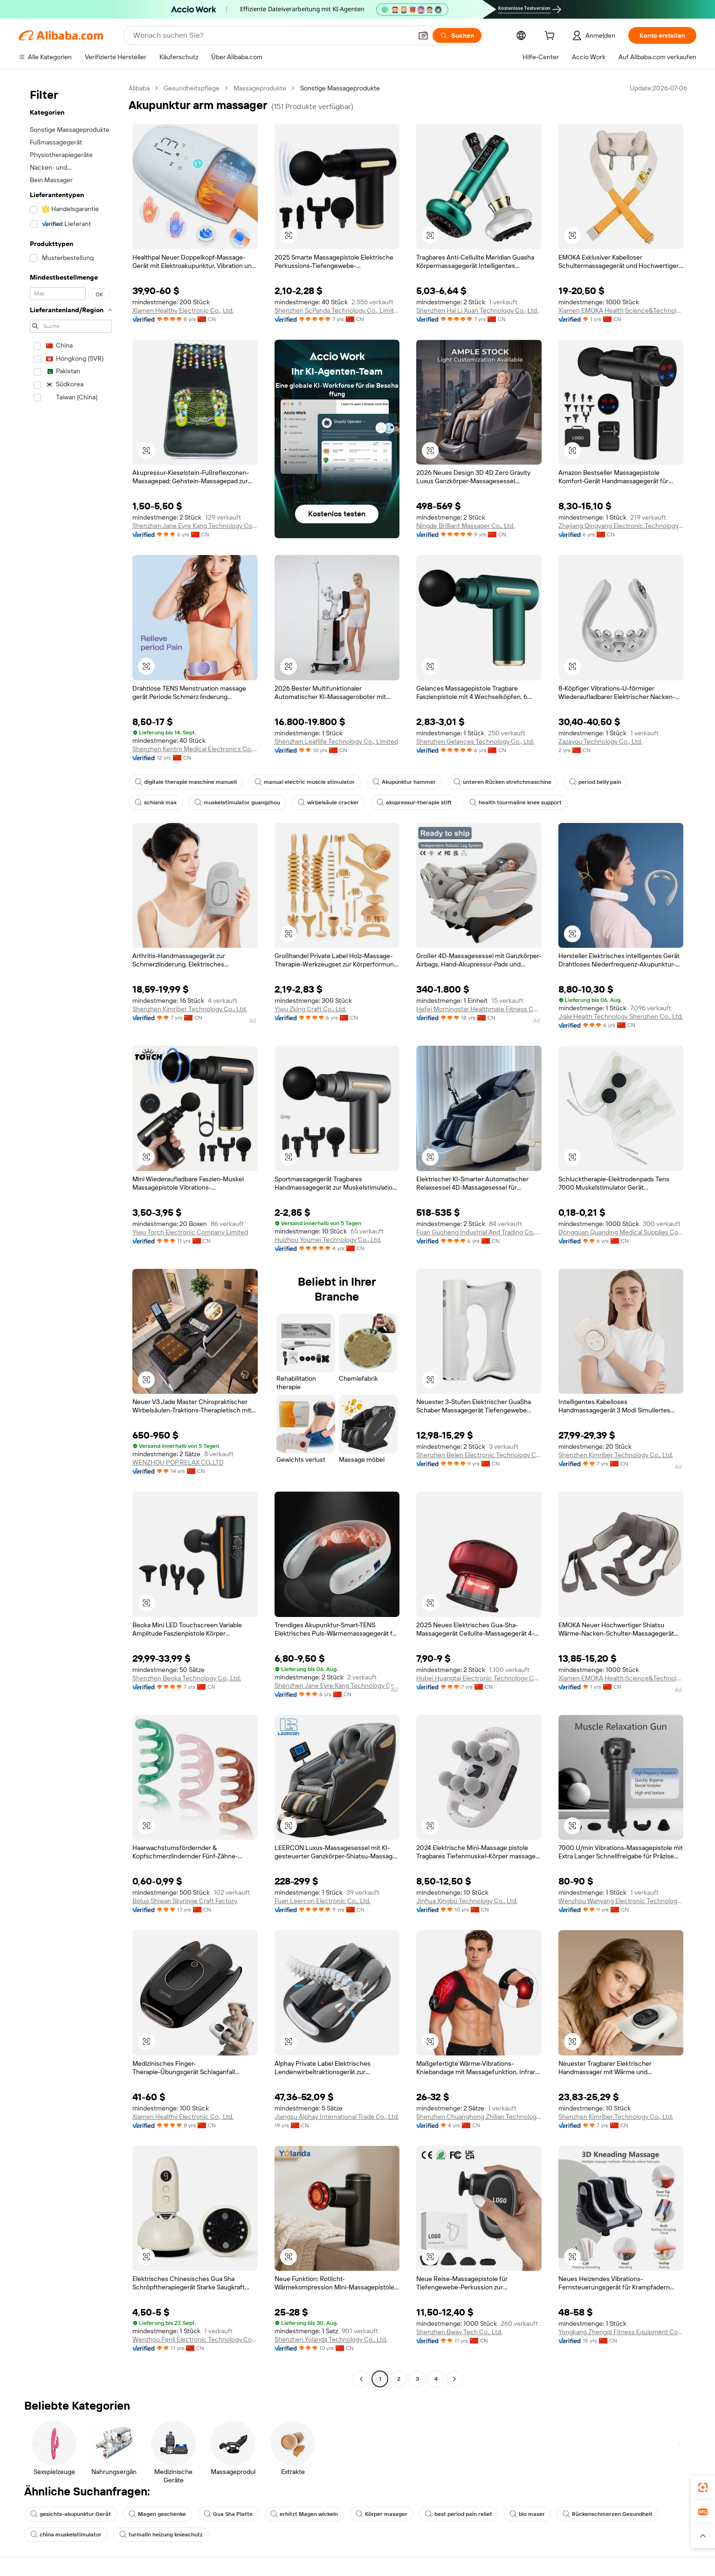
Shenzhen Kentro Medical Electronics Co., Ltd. (195, 749)
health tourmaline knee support (515, 802)
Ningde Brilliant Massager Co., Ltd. (465, 525)
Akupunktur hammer (404, 782)
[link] (703, 2487)
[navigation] (70, 1234)
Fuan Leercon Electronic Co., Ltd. (323, 1901)
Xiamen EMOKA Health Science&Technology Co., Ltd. (621, 310)
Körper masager (381, 2514)
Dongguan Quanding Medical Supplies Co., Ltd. (621, 1232)
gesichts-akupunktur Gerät (70, 2514)
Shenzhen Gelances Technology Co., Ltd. (475, 741)
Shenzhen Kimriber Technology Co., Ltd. (189, 1009)
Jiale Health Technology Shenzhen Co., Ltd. (620, 1016)
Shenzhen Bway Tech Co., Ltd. (459, 2332)
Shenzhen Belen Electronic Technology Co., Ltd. (479, 1455)
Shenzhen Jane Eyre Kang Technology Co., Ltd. (195, 525)
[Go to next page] (454, 2378)
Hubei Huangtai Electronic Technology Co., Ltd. (479, 1678)
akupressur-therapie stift (414, 802)
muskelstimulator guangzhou (237, 802)
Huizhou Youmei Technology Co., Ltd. (328, 1239)
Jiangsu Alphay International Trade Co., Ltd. (337, 2116)
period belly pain (595, 782)
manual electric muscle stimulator (304, 782)
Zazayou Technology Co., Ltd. (600, 741)
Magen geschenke (157, 2514)
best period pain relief (458, 2514)
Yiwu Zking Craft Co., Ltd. (310, 1009)
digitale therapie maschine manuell (186, 782)
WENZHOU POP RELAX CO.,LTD (178, 1462)
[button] (423, 35)
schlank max (156, 802)
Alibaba (139, 88)
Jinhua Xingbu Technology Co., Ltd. (466, 1901)
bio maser (527, 2514)
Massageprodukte (260, 88)
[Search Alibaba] (271, 35)
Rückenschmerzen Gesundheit (608, 2514)
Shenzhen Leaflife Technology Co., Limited (336, 741)
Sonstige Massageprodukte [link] (340, 88)
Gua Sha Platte (228, 2514)
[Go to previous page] (361, 2378)
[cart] (551, 37)
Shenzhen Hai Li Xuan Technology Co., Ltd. (477, 310)
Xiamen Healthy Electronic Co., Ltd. (183, 310)
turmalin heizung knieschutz (161, 2534)
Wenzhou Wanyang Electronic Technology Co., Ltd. (621, 1901)
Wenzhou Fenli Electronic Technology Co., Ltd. (195, 2339)
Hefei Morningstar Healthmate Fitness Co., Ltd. (479, 1009)
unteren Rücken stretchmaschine (502, 782)
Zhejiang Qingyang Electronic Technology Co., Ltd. (621, 525)
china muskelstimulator (66, 2534)
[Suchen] (457, 35)
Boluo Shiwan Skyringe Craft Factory (184, 1901)
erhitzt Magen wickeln (304, 2514)
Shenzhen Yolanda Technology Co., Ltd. (331, 2339)
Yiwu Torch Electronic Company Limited (190, 1232)
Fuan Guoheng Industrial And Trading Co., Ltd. (479, 1232)
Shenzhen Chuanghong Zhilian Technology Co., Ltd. (479, 2116)
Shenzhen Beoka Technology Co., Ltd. (186, 1678)
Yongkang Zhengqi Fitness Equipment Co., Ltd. (621, 2332)
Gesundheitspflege (192, 88)
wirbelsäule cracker (328, 802)
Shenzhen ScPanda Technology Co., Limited (337, 310)
